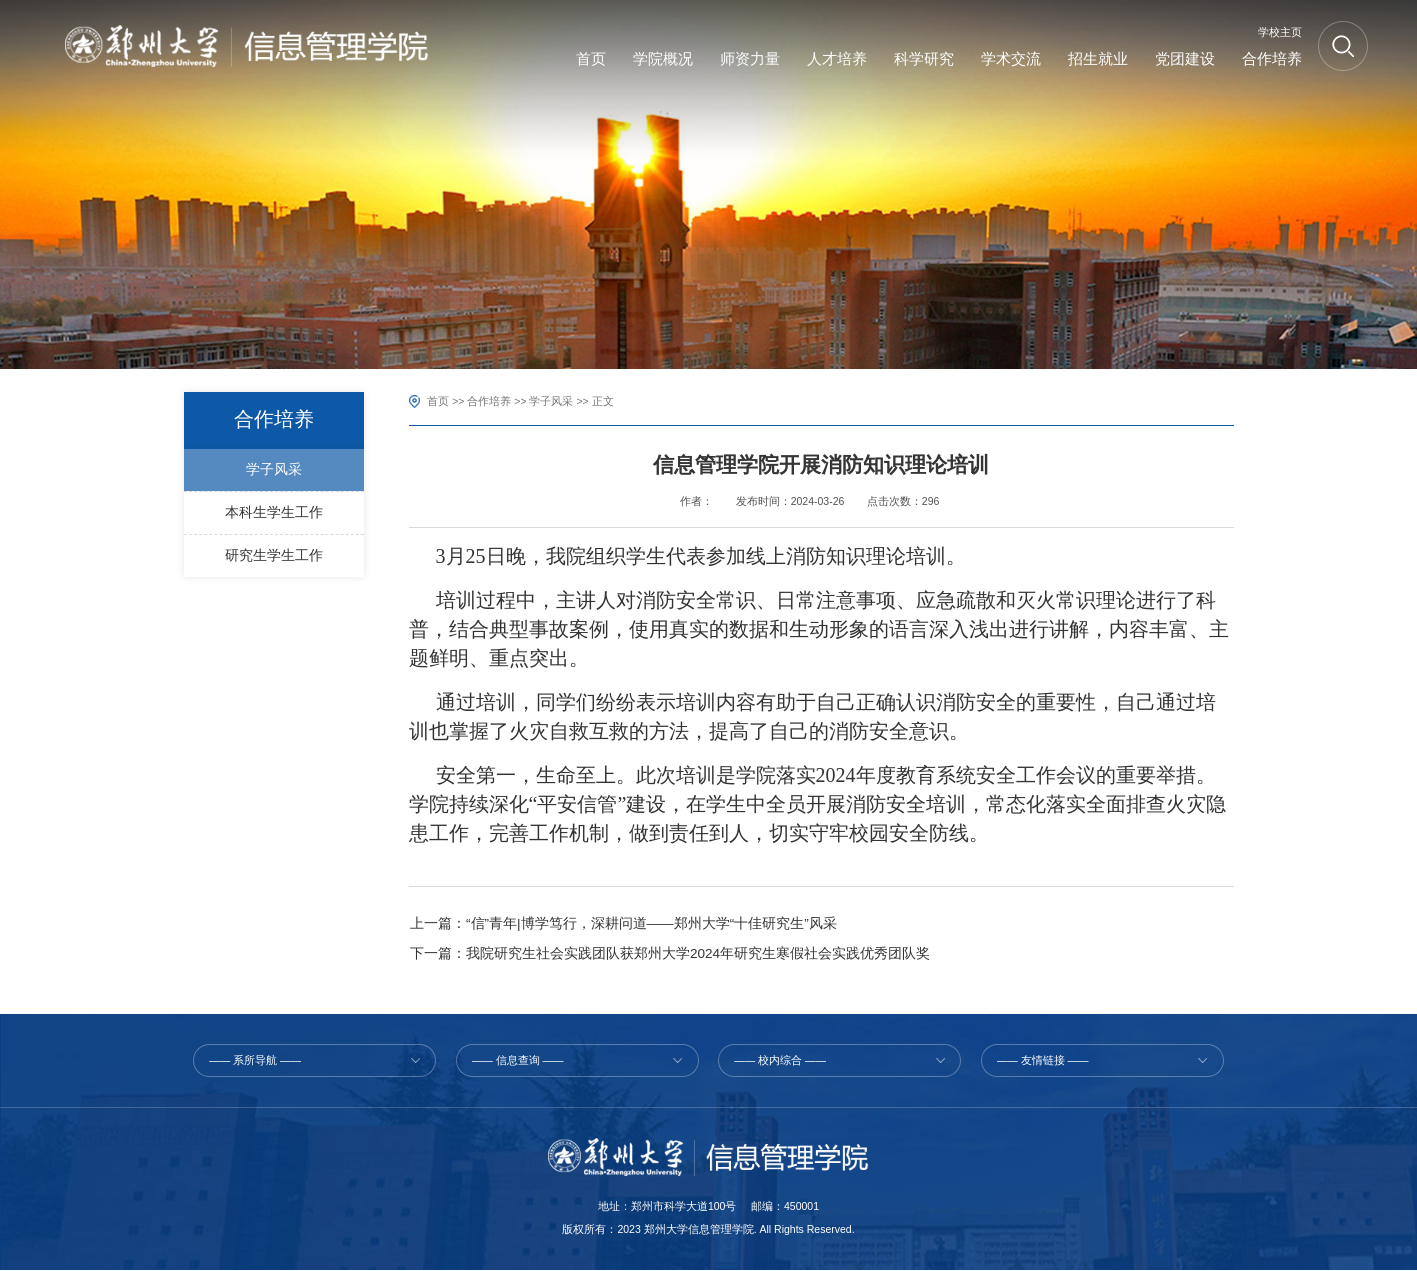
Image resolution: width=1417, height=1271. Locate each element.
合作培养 (489, 401)
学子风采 (551, 401)
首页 (438, 401)
